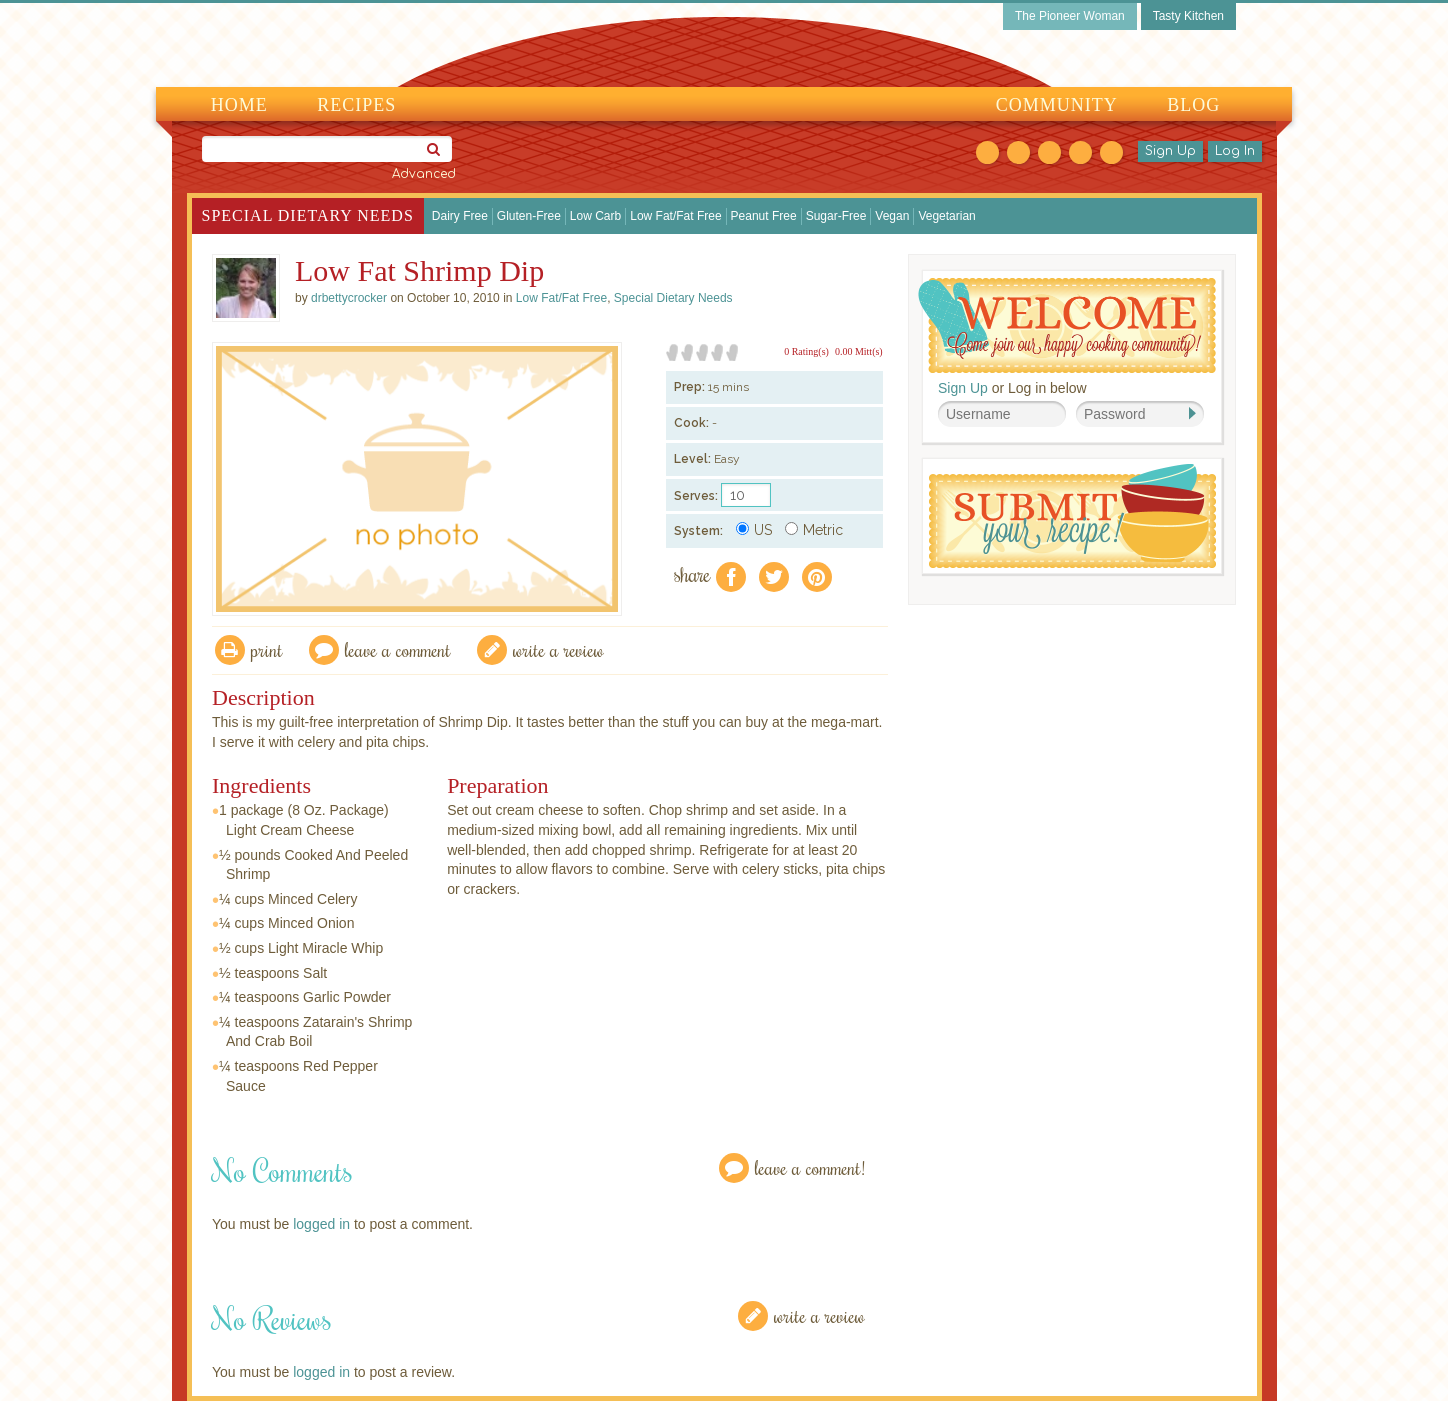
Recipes (356, 105)
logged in (321, 1224)
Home (239, 105)
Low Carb (595, 216)
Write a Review (819, 1315)
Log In (1235, 151)
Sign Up (1170, 151)
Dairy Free (460, 216)
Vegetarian (946, 216)
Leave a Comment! (810, 1167)
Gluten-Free (529, 216)
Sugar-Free (836, 216)
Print (267, 649)
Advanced (424, 174)
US (754, 530)
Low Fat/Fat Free (675, 216)
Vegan (892, 216)
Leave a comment (398, 649)
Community (1057, 105)
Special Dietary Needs (308, 215)
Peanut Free (764, 216)
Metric (814, 530)
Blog (1193, 105)
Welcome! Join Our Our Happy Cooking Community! (1067, 325)
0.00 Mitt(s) (859, 351)
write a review (558, 649)
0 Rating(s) (806, 351)
